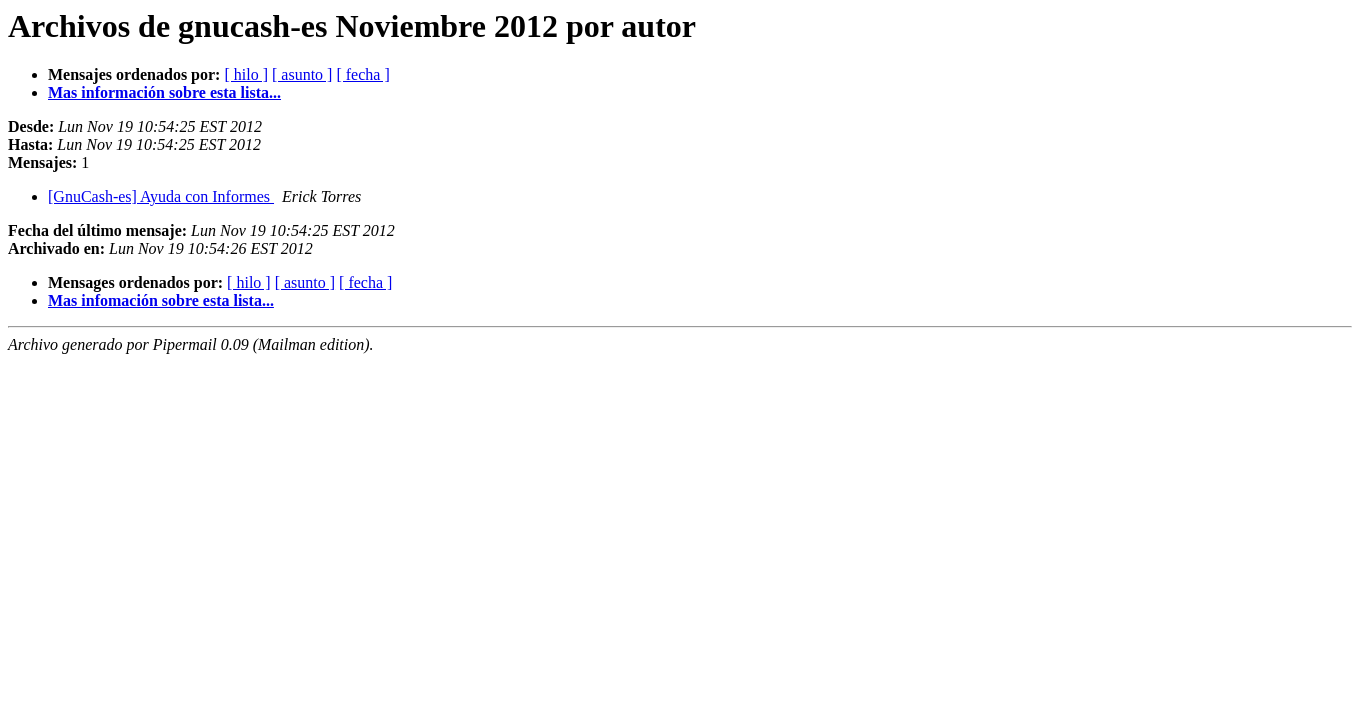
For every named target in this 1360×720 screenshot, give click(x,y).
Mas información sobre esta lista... (164, 92)
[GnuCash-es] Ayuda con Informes (161, 196)
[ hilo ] (246, 74)
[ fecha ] (362, 74)
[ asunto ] (302, 74)
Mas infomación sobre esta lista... (161, 300)
